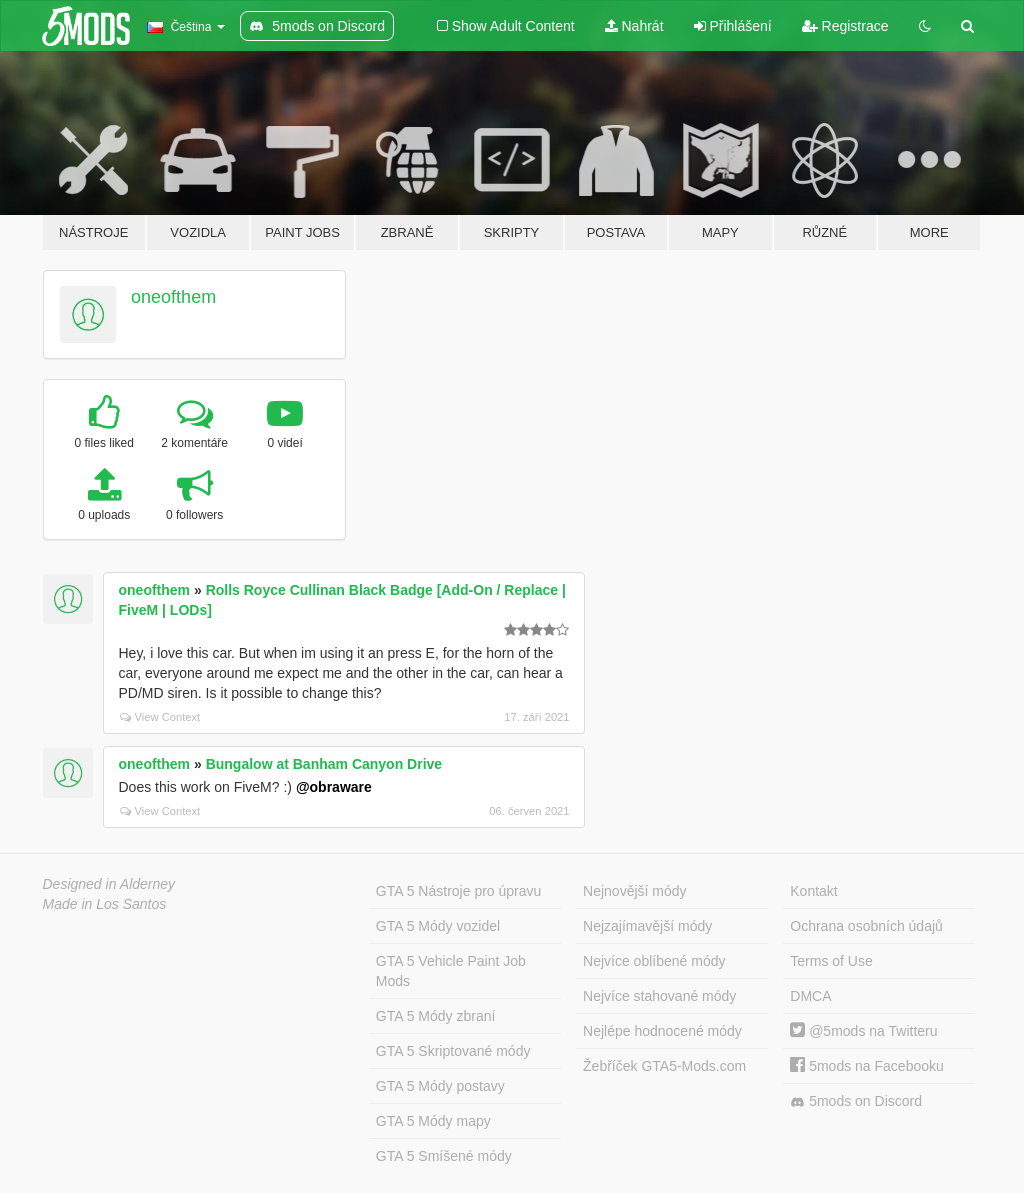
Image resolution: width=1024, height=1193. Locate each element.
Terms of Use (831, 961)
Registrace (845, 26)
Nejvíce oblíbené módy (654, 961)
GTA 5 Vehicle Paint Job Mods (451, 971)
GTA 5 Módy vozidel (438, 926)
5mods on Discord (856, 1101)
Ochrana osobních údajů (866, 926)
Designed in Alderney (109, 884)
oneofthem (173, 297)
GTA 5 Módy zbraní (436, 1016)
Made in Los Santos (105, 904)
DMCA (810, 996)
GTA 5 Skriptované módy (453, 1051)
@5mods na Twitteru (863, 1031)
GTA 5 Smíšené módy (444, 1156)
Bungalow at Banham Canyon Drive (324, 764)
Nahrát (634, 26)
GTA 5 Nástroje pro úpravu (458, 891)
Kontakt (813, 891)
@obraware (334, 787)
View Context (160, 717)
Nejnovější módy (635, 891)
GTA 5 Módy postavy (440, 1086)
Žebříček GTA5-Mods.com (664, 1066)
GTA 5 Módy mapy (433, 1121)
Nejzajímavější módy (647, 926)
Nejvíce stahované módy (659, 996)
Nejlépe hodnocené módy (662, 1031)
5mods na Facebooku (867, 1066)
